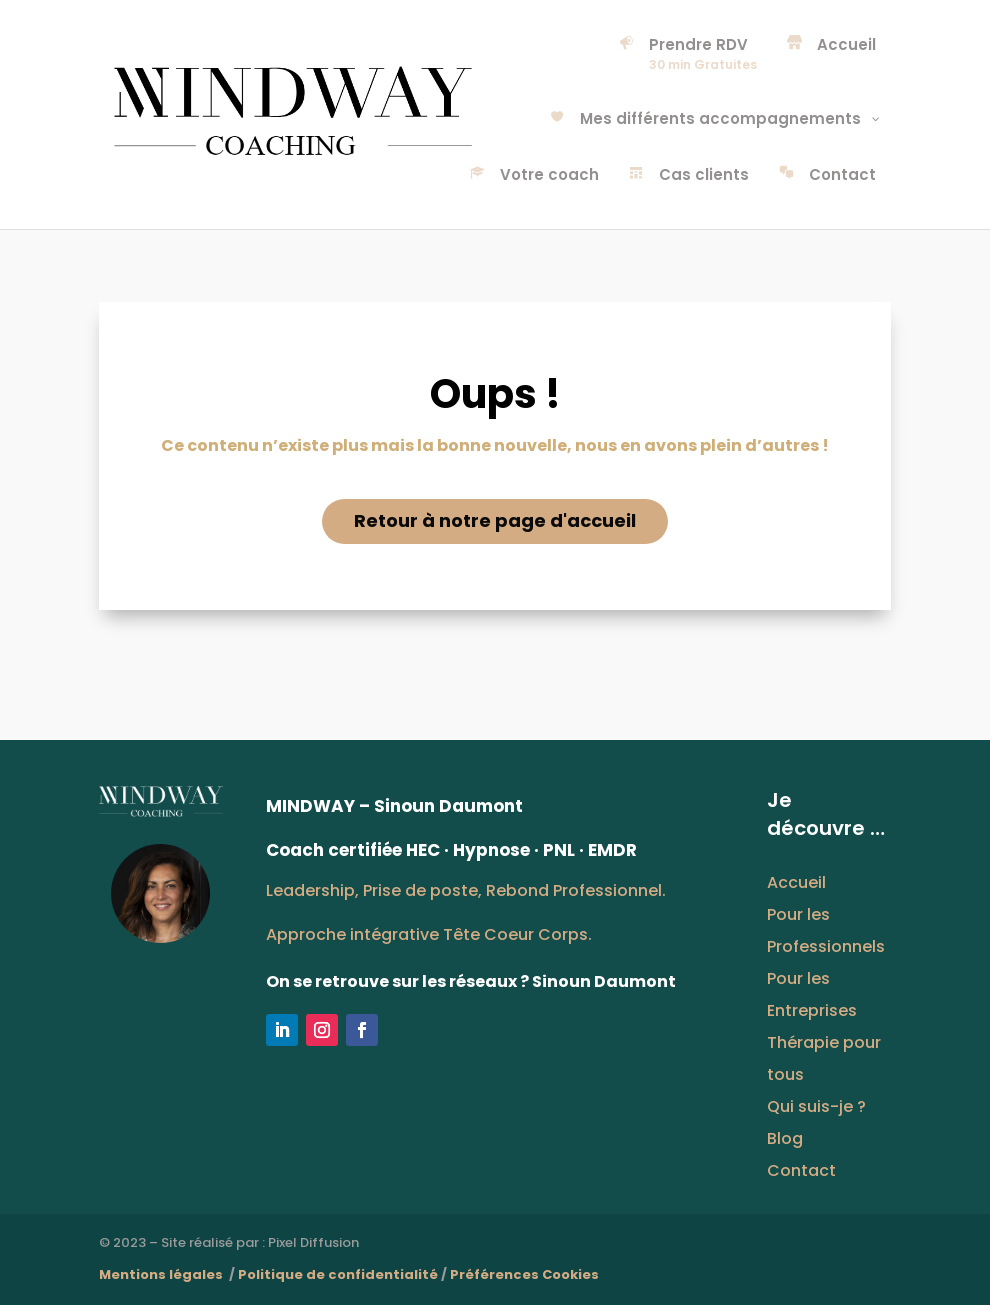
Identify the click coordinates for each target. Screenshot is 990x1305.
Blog (785, 1138)
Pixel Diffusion (313, 1242)
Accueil (796, 882)
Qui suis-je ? (816, 1106)
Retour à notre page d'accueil (495, 520)
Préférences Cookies (524, 1274)
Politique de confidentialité (338, 1274)
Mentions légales (162, 1274)
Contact (801, 1170)
